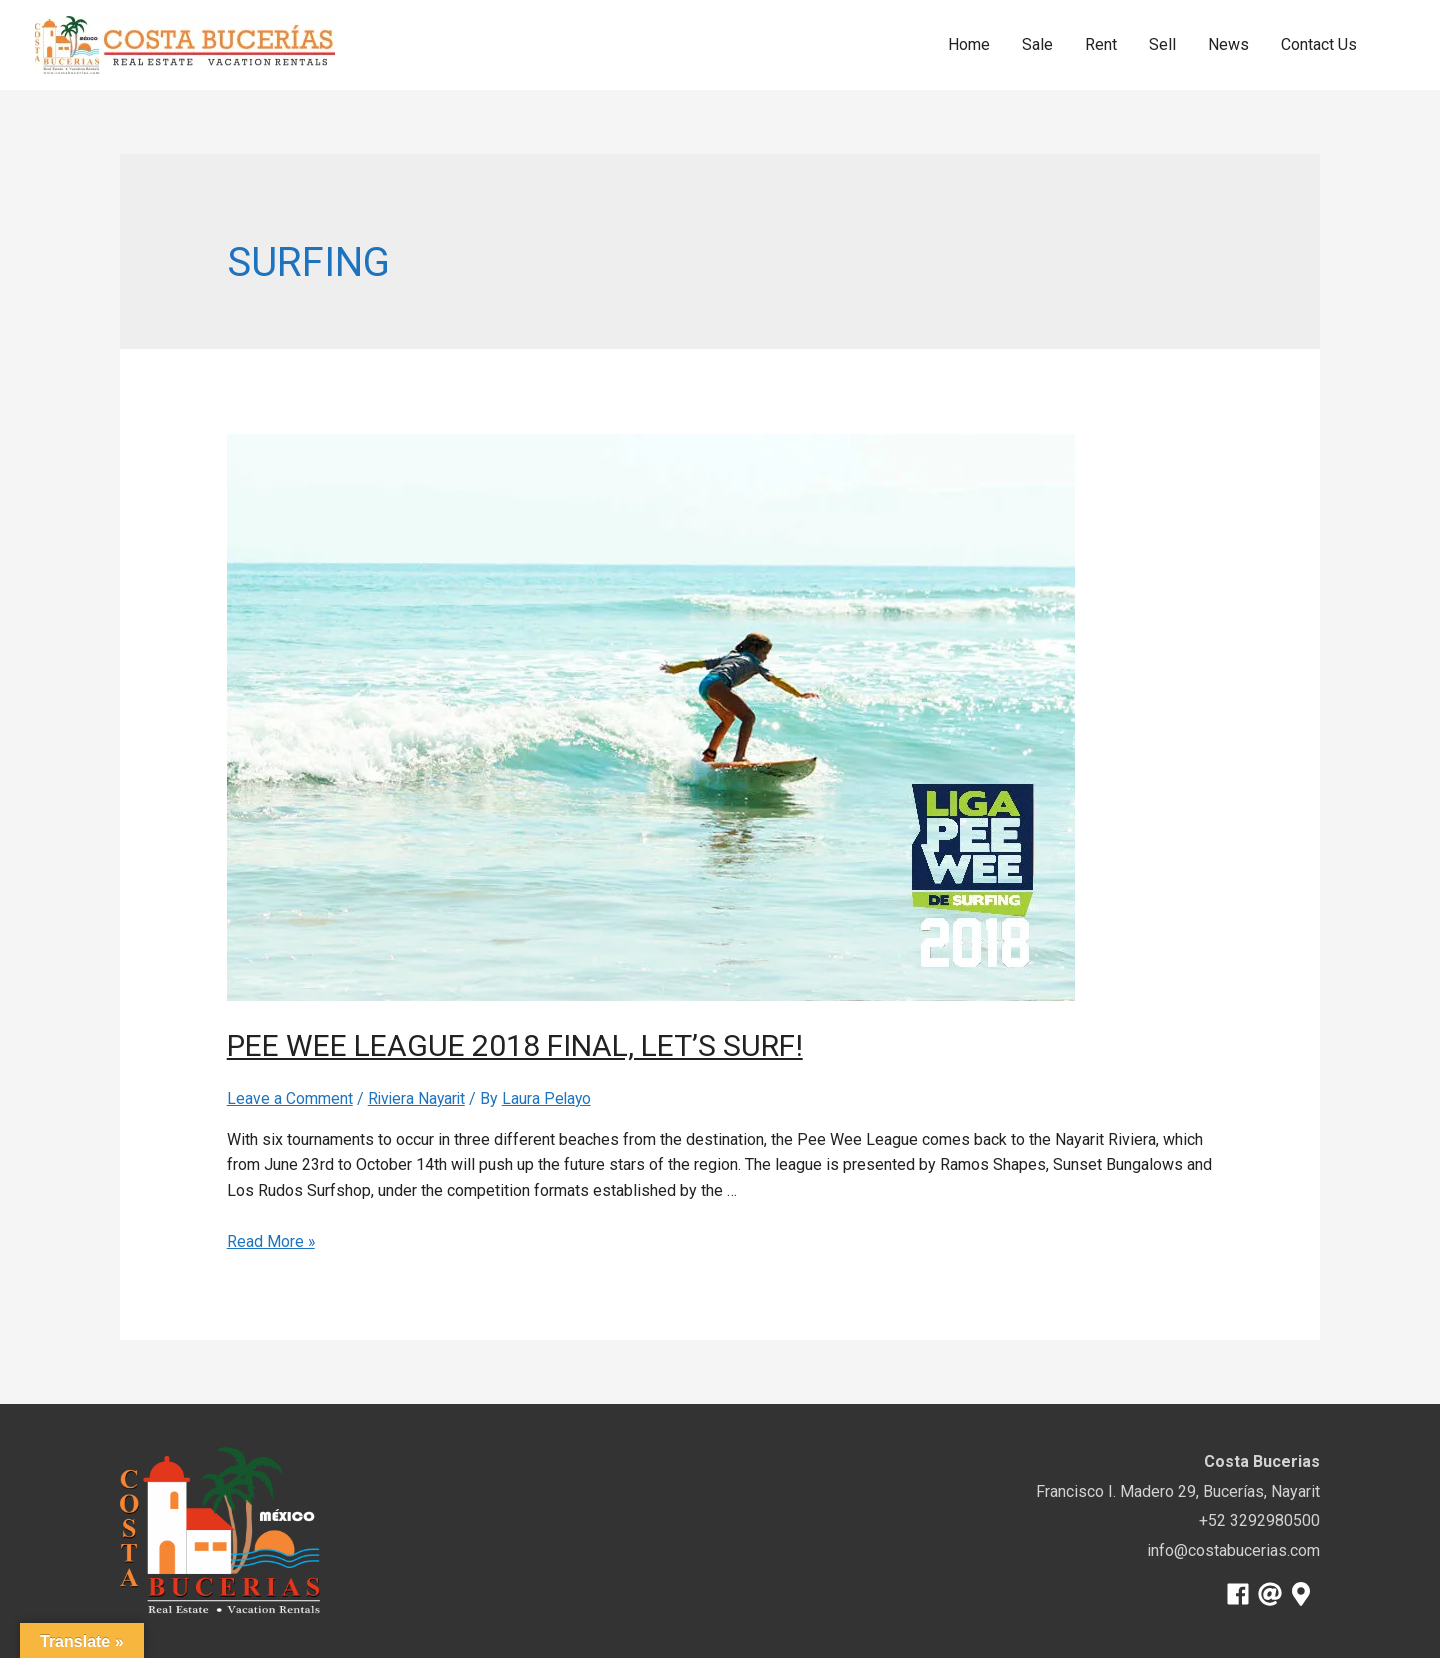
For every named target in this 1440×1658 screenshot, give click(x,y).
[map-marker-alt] (1304, 1593)
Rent (1101, 44)
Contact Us (1319, 44)
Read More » (271, 1241)
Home (969, 44)
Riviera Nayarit (418, 1098)
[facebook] (1241, 1593)
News (1228, 44)
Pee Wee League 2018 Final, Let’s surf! (538, 1045)
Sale (1037, 44)
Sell (1162, 44)
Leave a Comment (290, 1098)
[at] (1273, 1593)
